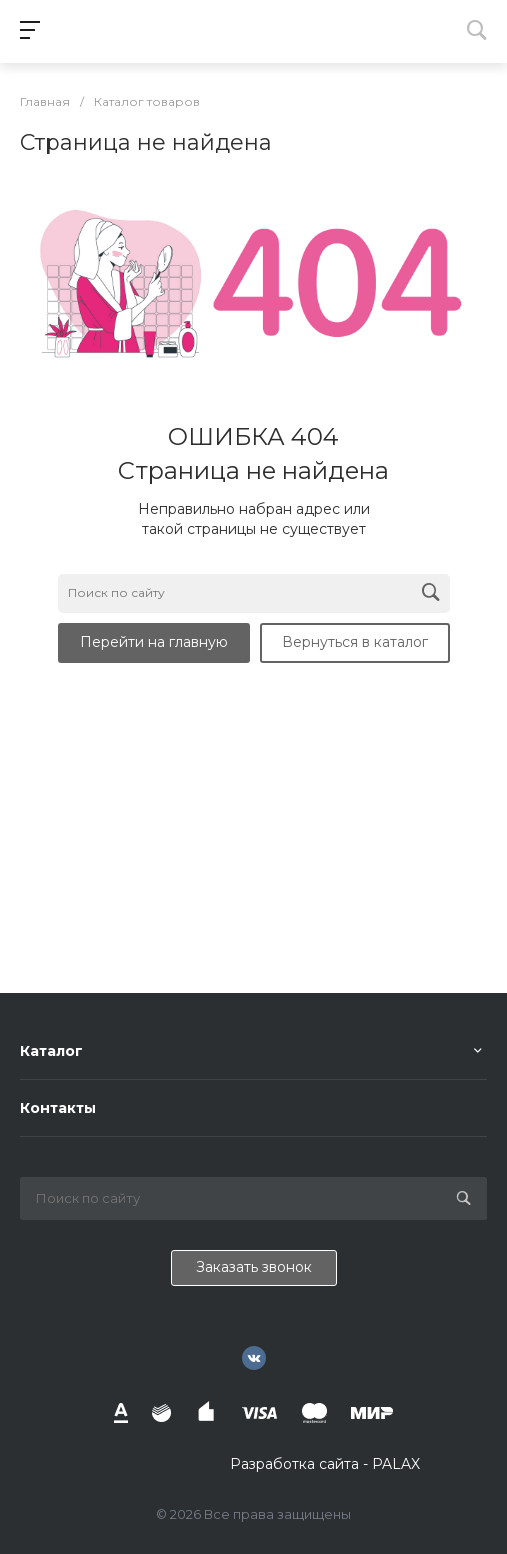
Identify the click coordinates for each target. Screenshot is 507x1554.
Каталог (51, 1051)
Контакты (58, 1108)
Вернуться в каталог (355, 642)
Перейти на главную (154, 642)
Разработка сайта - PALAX (325, 1464)
